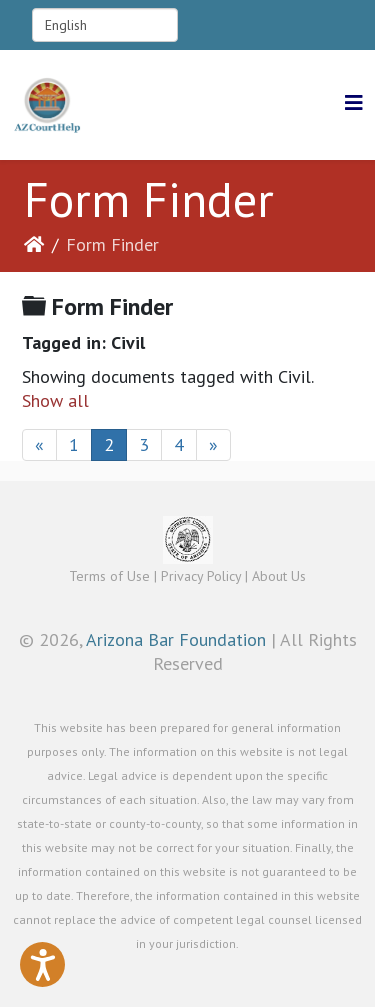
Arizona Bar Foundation (176, 639)
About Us (279, 576)
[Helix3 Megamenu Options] (354, 103)
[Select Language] (105, 25)
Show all (55, 400)
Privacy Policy (201, 576)
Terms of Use (109, 576)
